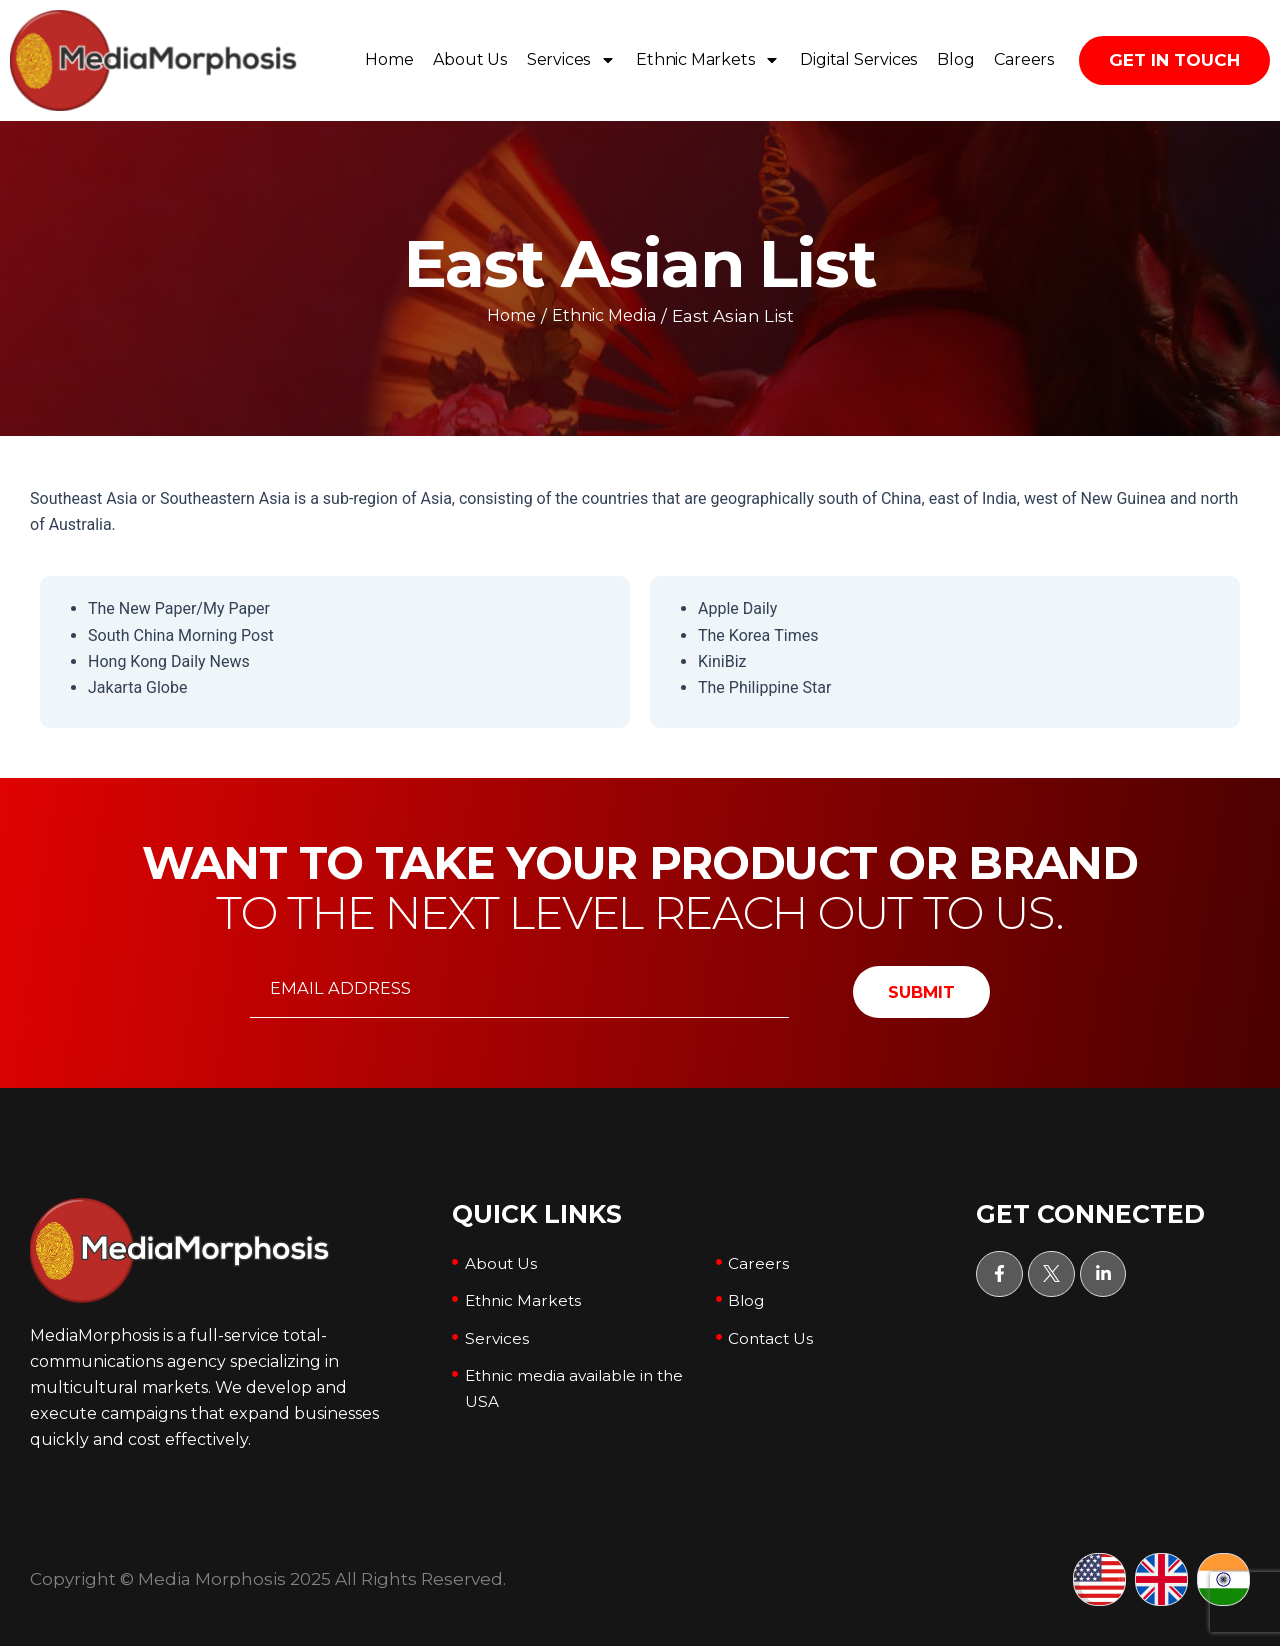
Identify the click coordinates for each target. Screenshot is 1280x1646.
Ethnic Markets (708, 60)
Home (389, 59)
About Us (469, 59)
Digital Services (858, 59)
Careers (1024, 59)
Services (571, 60)
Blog (955, 59)
